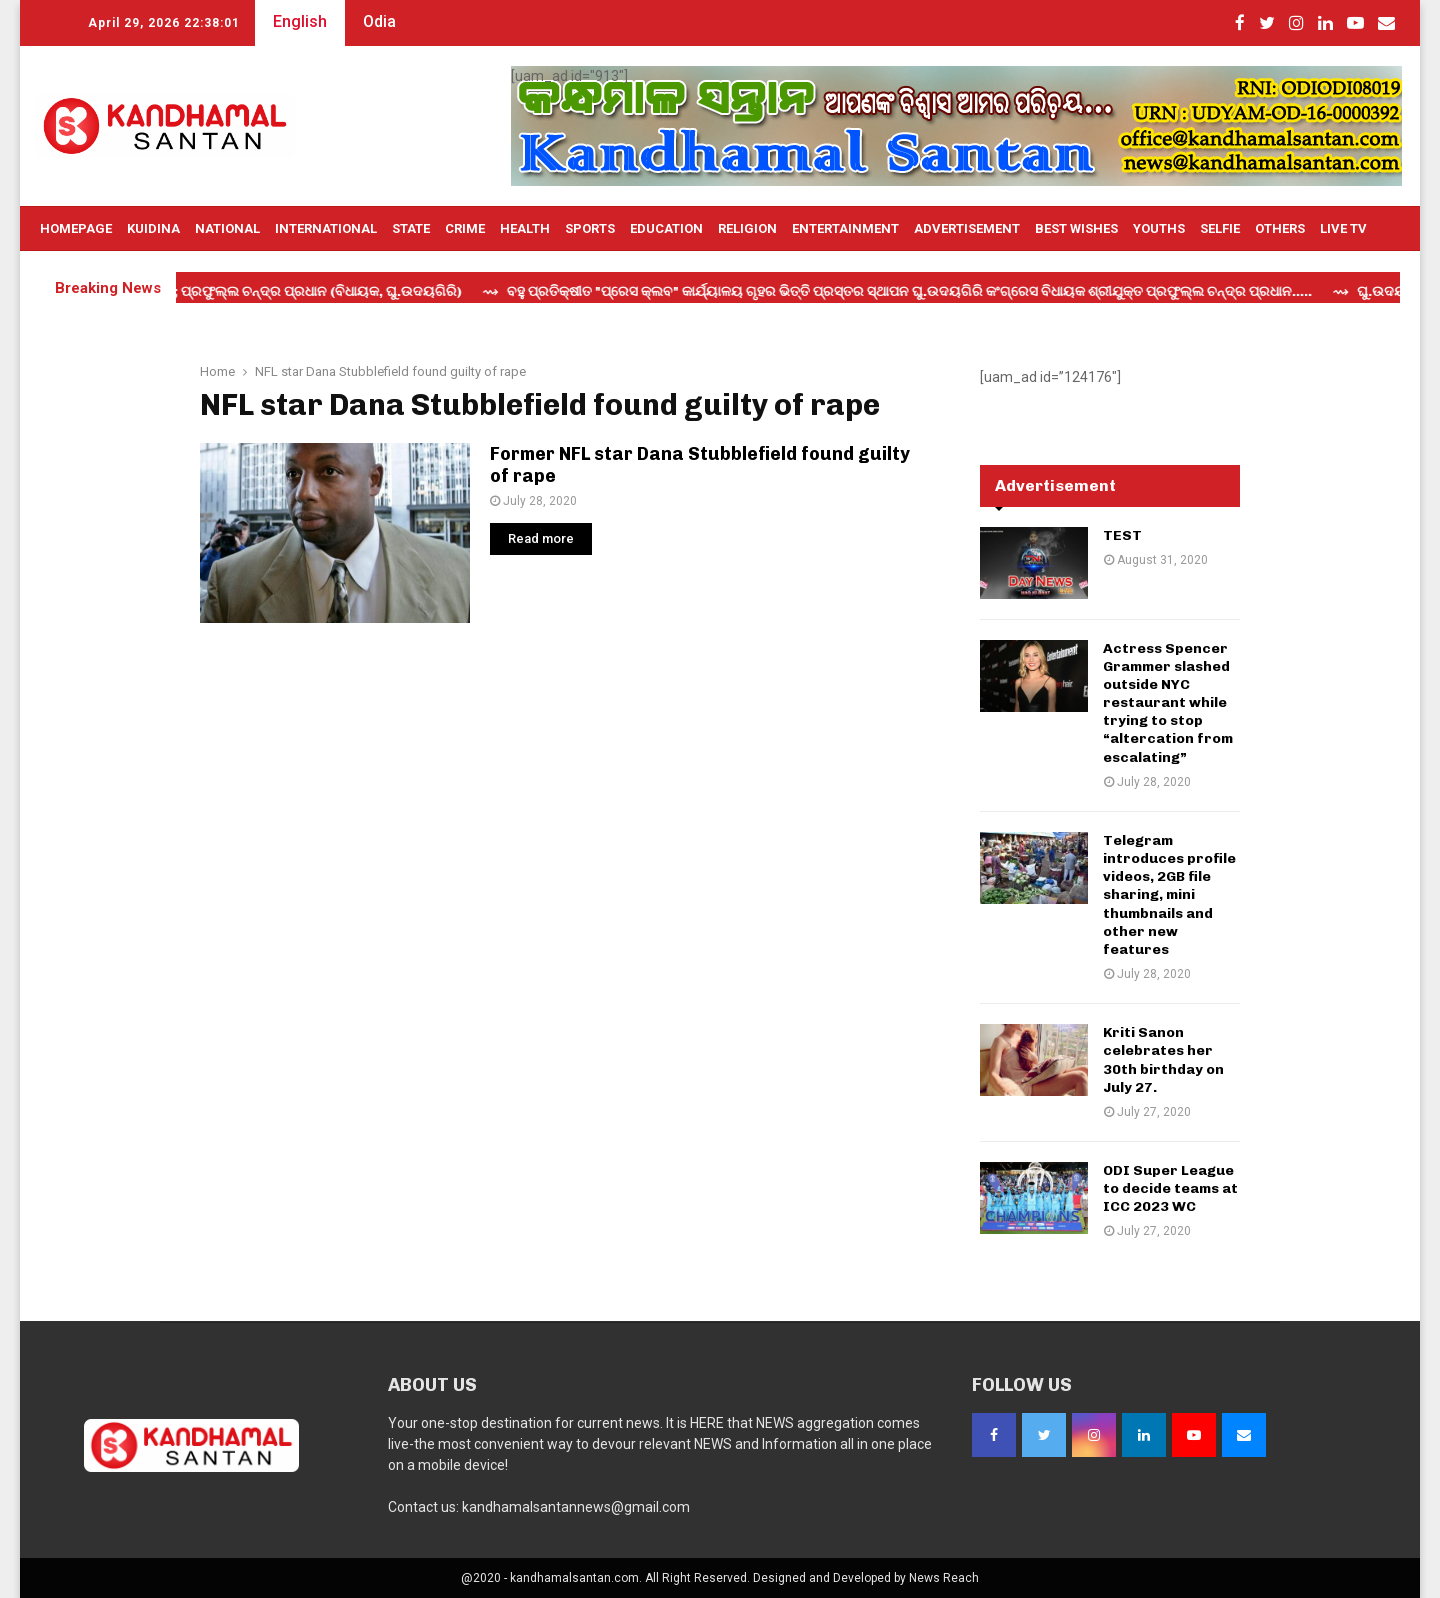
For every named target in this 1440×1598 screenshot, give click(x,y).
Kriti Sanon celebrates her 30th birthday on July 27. (1163, 1060)
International (326, 228)
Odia (379, 21)
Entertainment (845, 228)
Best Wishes (1076, 228)
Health (525, 228)
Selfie (1220, 228)
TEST (1122, 535)
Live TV (1343, 228)
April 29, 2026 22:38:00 (164, 23)
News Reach (944, 1578)
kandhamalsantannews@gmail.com (576, 1507)
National (227, 228)
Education (666, 228)
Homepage (76, 228)
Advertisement (967, 228)
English (300, 21)
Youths (1159, 228)
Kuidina (153, 228)
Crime (465, 228)
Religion (747, 228)
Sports (590, 228)
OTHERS (1280, 228)
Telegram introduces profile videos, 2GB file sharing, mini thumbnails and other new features (1169, 895)
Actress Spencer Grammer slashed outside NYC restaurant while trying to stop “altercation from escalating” (1168, 703)
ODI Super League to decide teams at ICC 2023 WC (1170, 1188)
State (411, 228)
